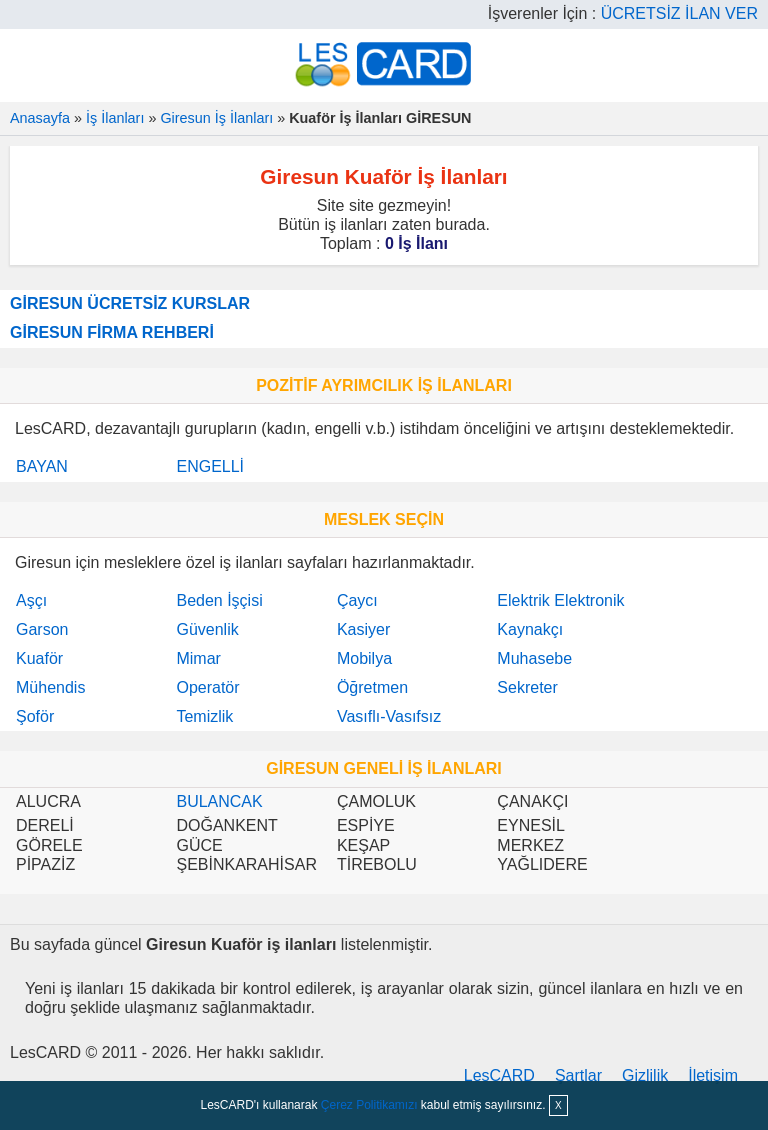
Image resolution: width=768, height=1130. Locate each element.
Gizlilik (645, 1075)
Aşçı (31, 600)
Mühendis (50, 687)
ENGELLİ (210, 466)
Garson (42, 629)
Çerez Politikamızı (369, 1105)
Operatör (207, 687)
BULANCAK (219, 801)
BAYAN (42, 466)
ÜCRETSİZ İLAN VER (679, 13)
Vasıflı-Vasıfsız (389, 716)
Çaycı (357, 600)
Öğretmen (372, 687)
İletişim (713, 1075)
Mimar (198, 658)
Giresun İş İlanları (216, 118)
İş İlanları (115, 118)
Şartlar (578, 1075)
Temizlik (204, 716)
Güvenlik (207, 629)
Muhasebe (534, 658)
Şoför (35, 716)
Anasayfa (40, 118)
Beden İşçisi (219, 600)
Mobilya (364, 658)
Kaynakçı (530, 629)
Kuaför (39, 658)
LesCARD (499, 1075)
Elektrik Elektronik (560, 600)
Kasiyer (363, 629)
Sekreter (527, 687)
